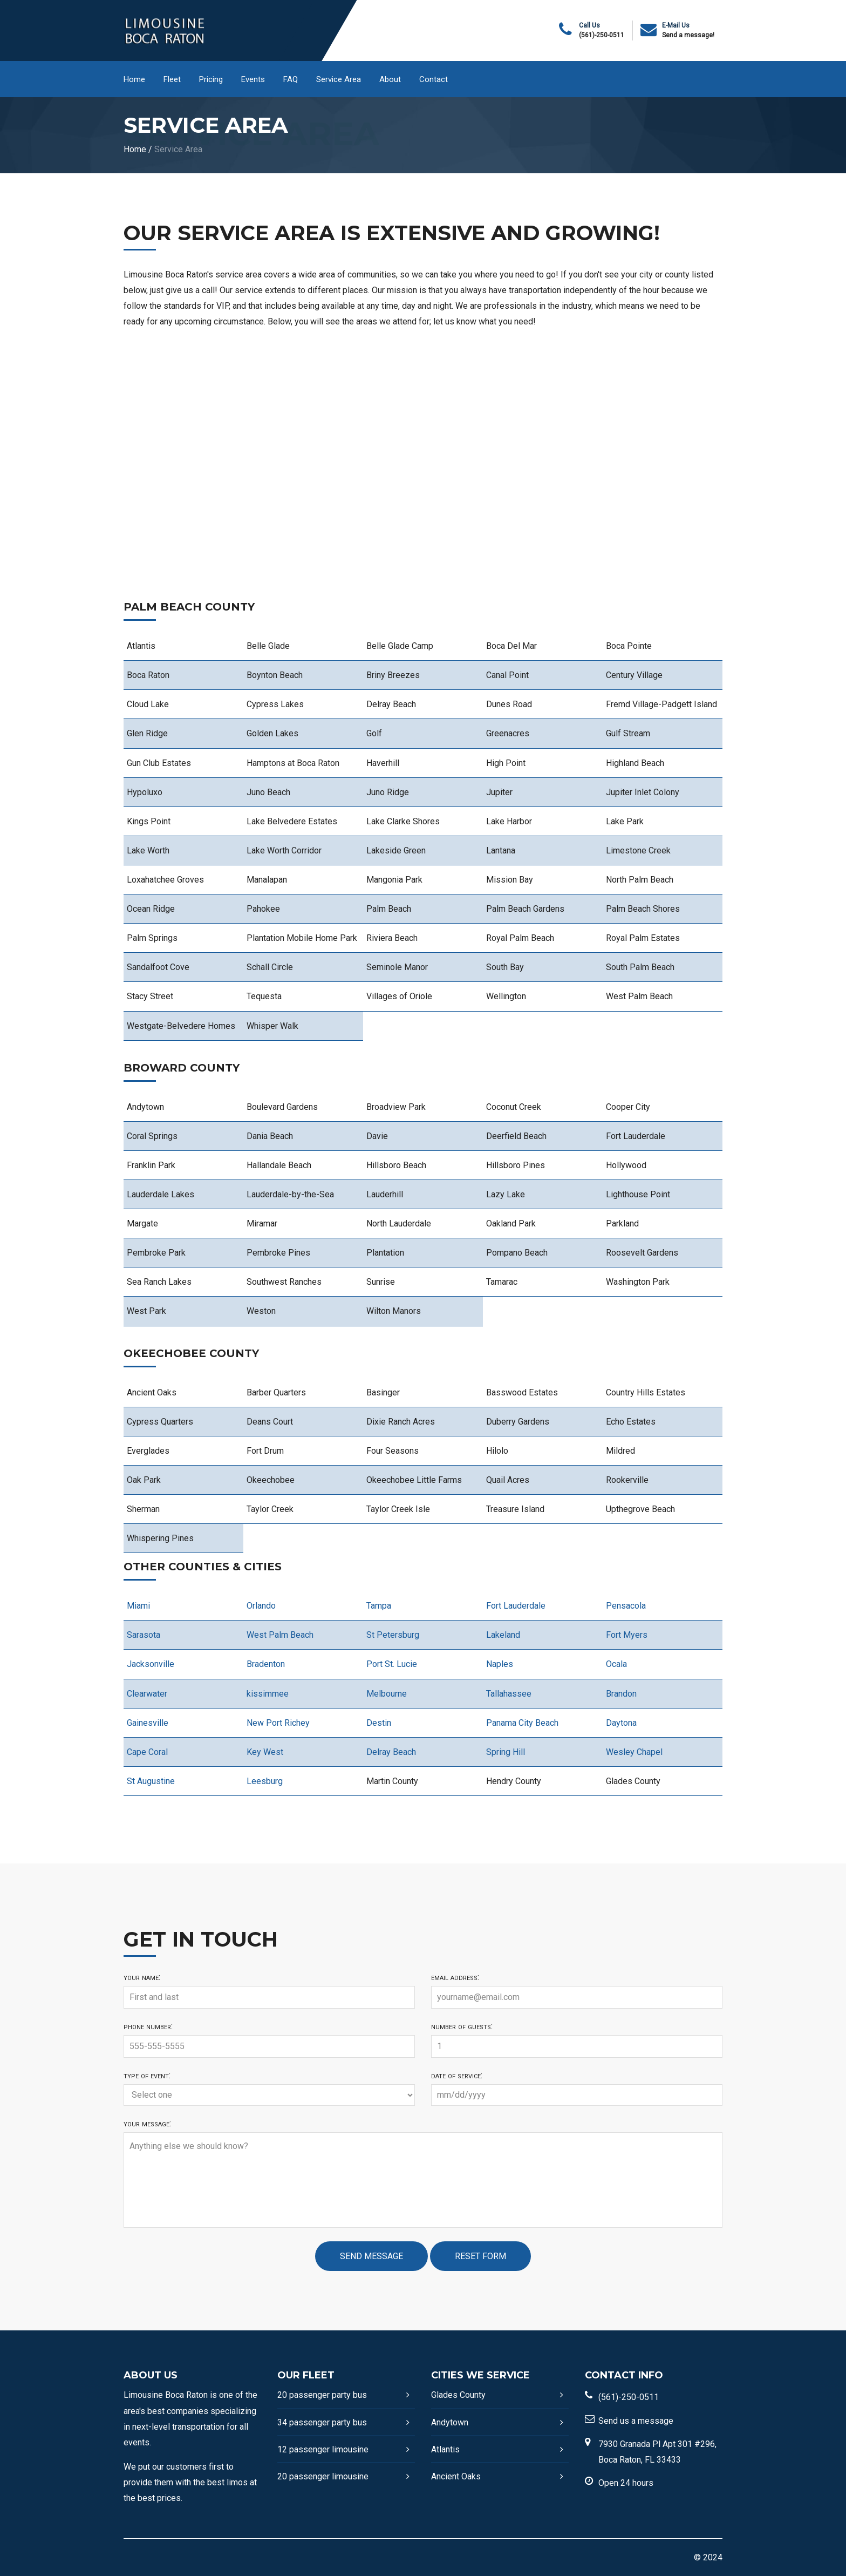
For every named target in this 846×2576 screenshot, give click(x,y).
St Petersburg (392, 1635)
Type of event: (147, 2075)
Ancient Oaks (456, 2476)
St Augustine (151, 1781)
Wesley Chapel (634, 1752)
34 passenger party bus (322, 2422)
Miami (138, 1606)
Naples (499, 1664)
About (390, 79)
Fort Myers (626, 1635)
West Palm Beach (280, 1635)
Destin (378, 1723)
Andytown (449, 2422)
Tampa (378, 1606)
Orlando (261, 1606)
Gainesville (147, 1723)
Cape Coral (147, 1752)
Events (253, 79)
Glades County (458, 2395)
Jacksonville (150, 1664)
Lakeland (503, 1635)
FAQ (290, 79)
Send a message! (688, 35)
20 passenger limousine (323, 2476)
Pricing (211, 79)
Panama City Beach (522, 1723)
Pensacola (626, 1606)
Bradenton (266, 1664)
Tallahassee (508, 1694)
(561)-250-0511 (601, 35)
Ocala (616, 1664)
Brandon (621, 1694)
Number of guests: (462, 2026)
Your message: (147, 2123)
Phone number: (148, 2026)
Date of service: (456, 2075)
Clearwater (147, 1694)
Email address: (455, 1977)
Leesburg (265, 1781)
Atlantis (445, 2449)
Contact (433, 79)
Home (134, 79)
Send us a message (635, 2421)
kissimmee (268, 1694)
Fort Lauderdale (515, 1606)
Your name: (142, 1977)
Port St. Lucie (391, 1664)
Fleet (172, 79)
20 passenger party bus (322, 2395)
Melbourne (386, 1694)
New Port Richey (278, 1723)
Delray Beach (391, 1752)
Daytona (621, 1723)
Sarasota (143, 1635)
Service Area (338, 79)
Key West (265, 1752)
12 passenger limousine (323, 2449)
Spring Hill (505, 1752)
